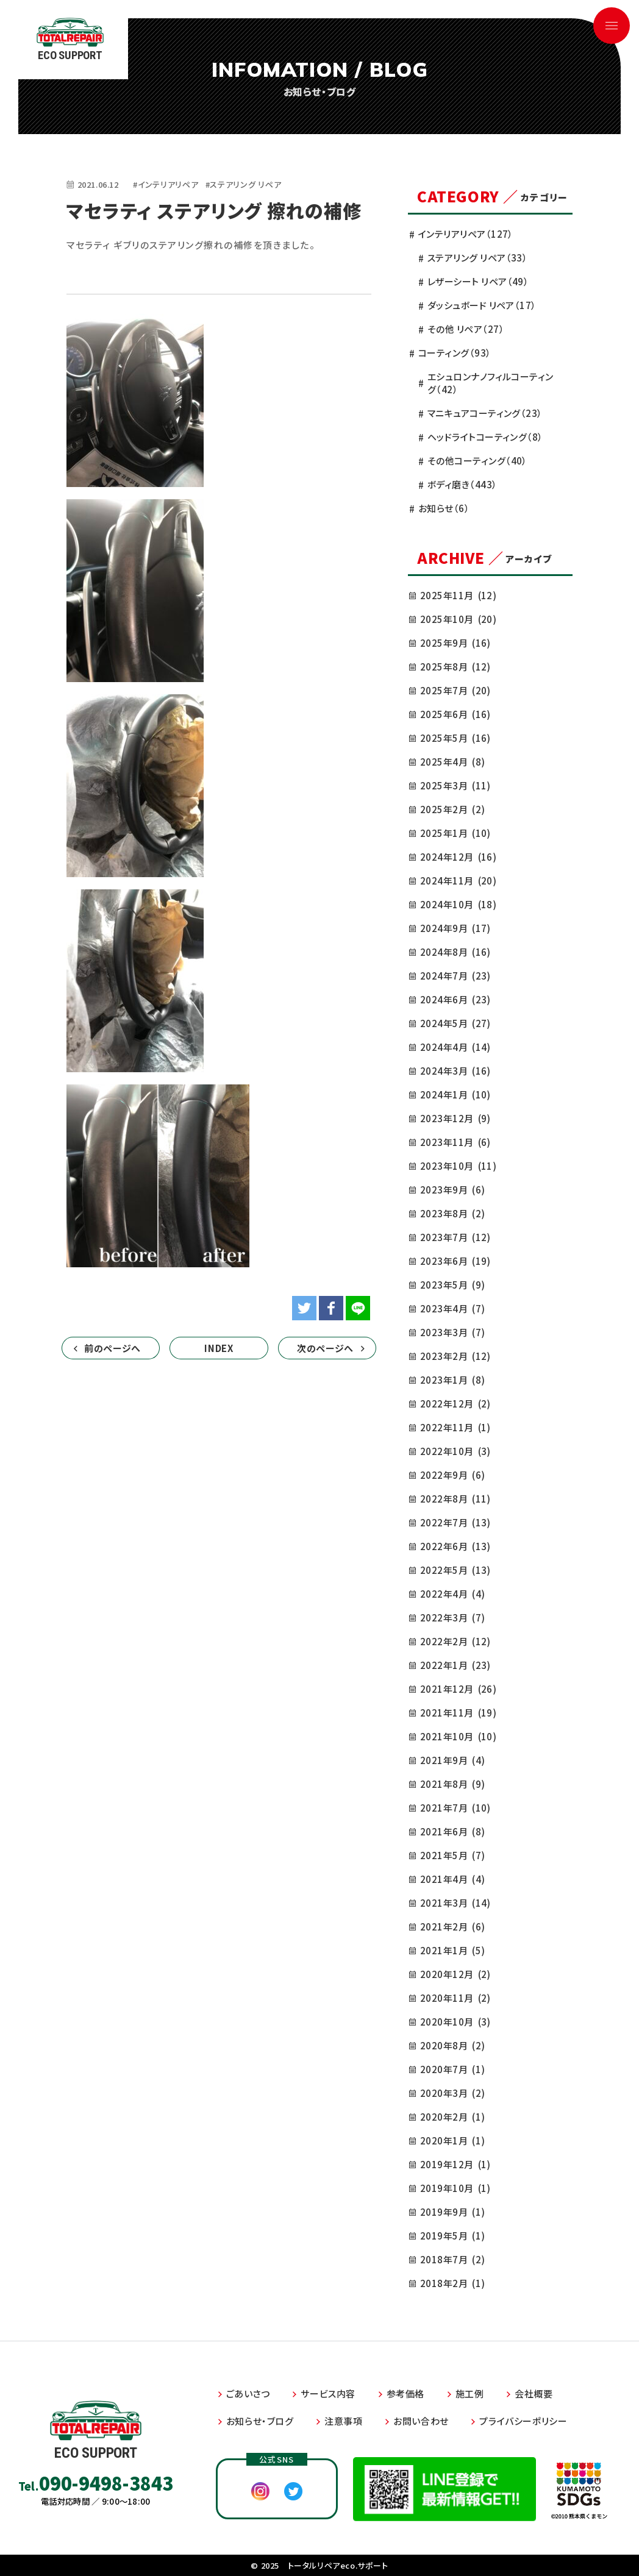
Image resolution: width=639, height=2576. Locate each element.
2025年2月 (452, 809)
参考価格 (405, 2393)
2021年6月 (452, 1831)
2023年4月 (452, 1308)
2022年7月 (455, 1522)
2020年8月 (452, 2045)
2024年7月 (455, 975)
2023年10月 (458, 1165)
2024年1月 (455, 1094)
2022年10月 (455, 1451)
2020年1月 (452, 2140)
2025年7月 (455, 690)
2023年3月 (452, 1332)
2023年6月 (455, 1260)
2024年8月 (455, 951)
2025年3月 (455, 785)
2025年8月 (455, 666)
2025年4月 (452, 761)
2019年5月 (452, 2235)
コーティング (454, 352)
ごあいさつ (248, 2393)
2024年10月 (458, 904)
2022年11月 (455, 1427)
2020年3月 (452, 2093)
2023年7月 (455, 1237)
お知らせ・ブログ (260, 2420)
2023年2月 (455, 1356)
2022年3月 (452, 1617)
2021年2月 (452, 1926)
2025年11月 (458, 595)
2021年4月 (452, 1879)
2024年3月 (455, 1070)
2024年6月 (455, 999)
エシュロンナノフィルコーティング (490, 383)
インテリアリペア (465, 233)
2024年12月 (458, 856)
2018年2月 (452, 2283)
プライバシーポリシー (523, 2420)
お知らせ (443, 508)
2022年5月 (455, 1570)
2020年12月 (455, 1974)
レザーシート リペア (478, 281)
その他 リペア (465, 328)
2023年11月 (455, 1142)
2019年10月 (455, 2188)
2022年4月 (452, 1593)
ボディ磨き (462, 484)
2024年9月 (455, 928)
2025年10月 (458, 619)
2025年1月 (455, 833)
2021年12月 (458, 1688)
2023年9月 (452, 1189)
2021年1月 (452, 1950)
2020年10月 (455, 2021)
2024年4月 (455, 1047)
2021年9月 (452, 1760)
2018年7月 (452, 2259)
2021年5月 (452, 1855)
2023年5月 (452, 1284)
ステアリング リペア (477, 257)
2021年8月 (452, 1783)
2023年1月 (452, 1379)
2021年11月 (458, 1712)
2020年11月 (455, 1997)
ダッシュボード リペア (482, 305)
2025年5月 (455, 737)
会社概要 (533, 2393)
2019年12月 (455, 2164)
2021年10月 (458, 1736)
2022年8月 (455, 1498)
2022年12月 (455, 1403)
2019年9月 (452, 2211)
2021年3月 (455, 1902)
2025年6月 (455, 714)
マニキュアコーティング (485, 413)
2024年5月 (455, 1023)
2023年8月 (452, 1213)
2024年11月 (458, 880)
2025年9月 (455, 642)
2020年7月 (452, 2069)
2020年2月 (452, 2116)
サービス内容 (328, 2393)
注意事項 (343, 2420)
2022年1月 (455, 1665)
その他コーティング (477, 460)
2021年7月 (455, 1807)
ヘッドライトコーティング (485, 436)
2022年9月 (452, 1474)
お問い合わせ (421, 2420)
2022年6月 (455, 1546)
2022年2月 (455, 1641)
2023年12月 (455, 1118)
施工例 (469, 2393)
